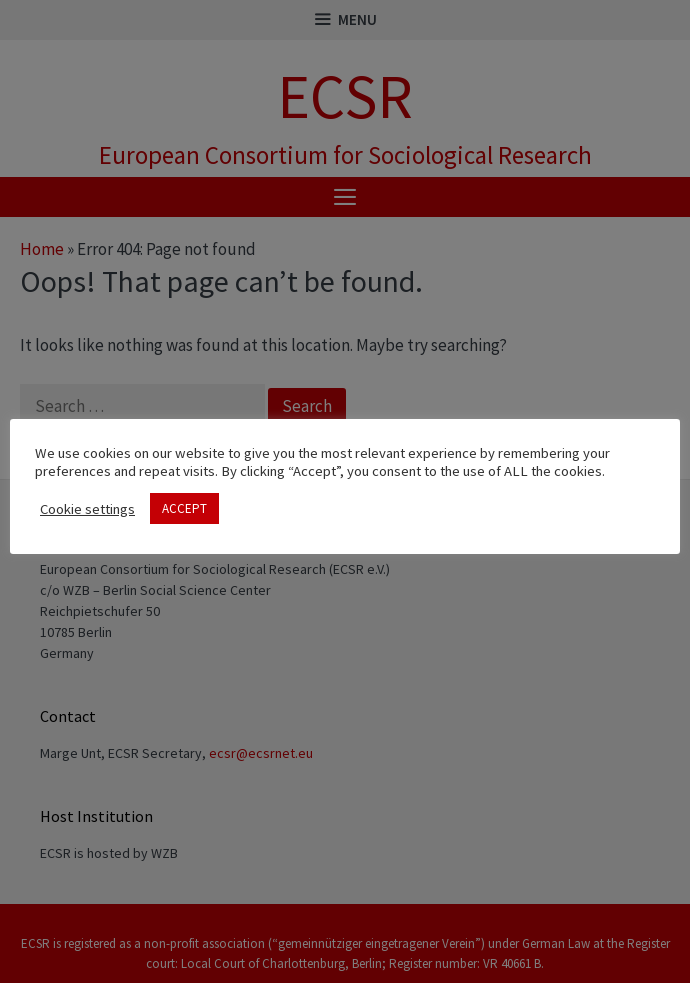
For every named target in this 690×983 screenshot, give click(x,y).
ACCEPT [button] (184, 508)
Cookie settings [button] (87, 509)
